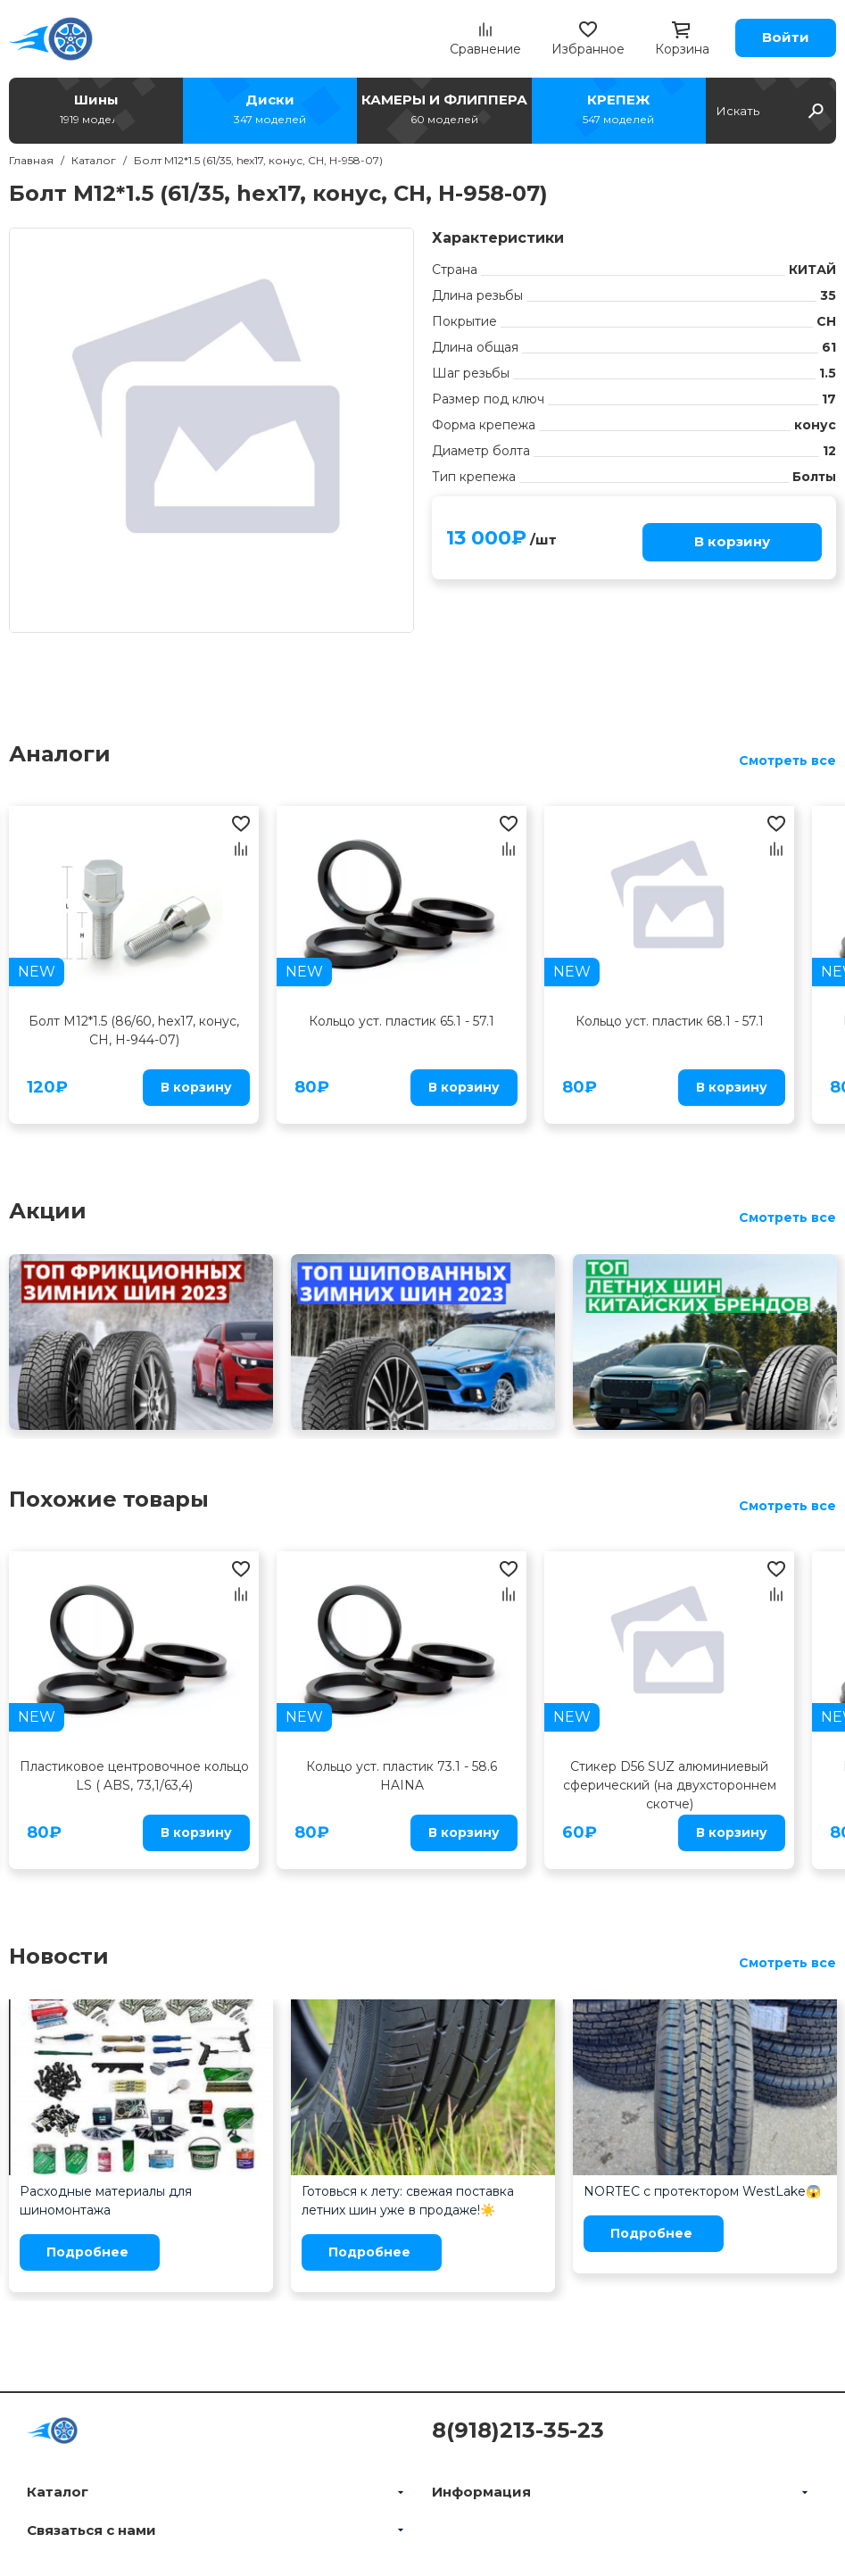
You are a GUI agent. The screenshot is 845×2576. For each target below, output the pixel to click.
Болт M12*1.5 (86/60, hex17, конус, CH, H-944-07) (134, 1030)
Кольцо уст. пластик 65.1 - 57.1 (401, 1021)
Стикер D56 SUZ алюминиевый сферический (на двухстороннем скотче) (669, 1785)
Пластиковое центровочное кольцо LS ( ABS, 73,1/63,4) (134, 1775)
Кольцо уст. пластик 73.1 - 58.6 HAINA (401, 1775)
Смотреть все (787, 760)
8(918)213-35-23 (518, 2430)
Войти (785, 37)
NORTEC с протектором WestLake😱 (702, 2191)
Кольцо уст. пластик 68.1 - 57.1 (670, 1021)
